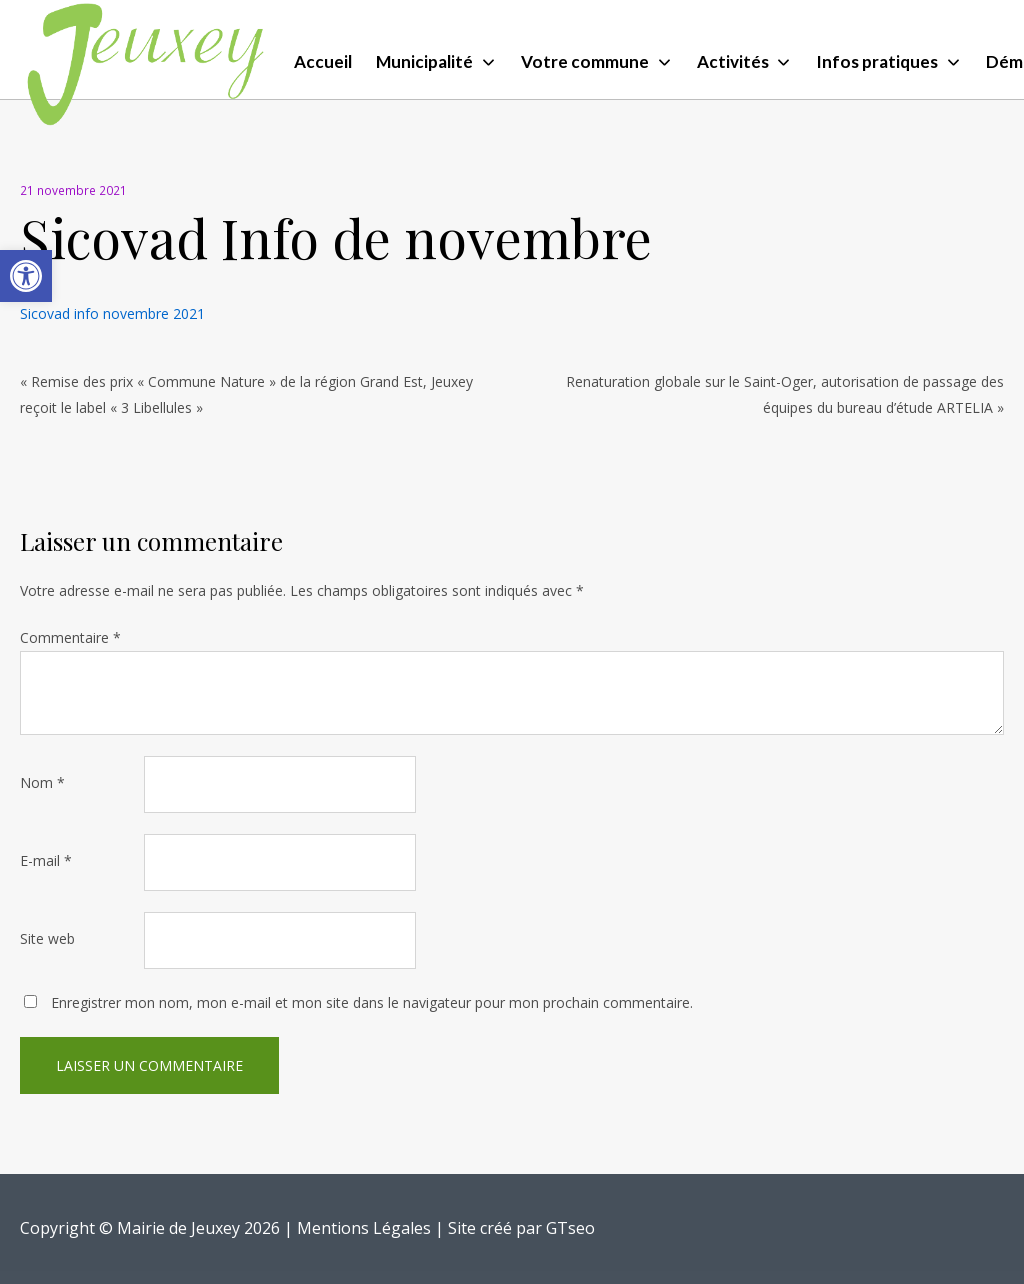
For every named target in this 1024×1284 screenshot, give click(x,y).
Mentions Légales (364, 1228)
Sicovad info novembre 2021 (112, 313)
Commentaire (70, 637)
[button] (26, 276)
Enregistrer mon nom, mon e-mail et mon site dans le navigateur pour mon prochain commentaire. (372, 1002)
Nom (42, 782)
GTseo (570, 1228)
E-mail (46, 860)
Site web (47, 938)
